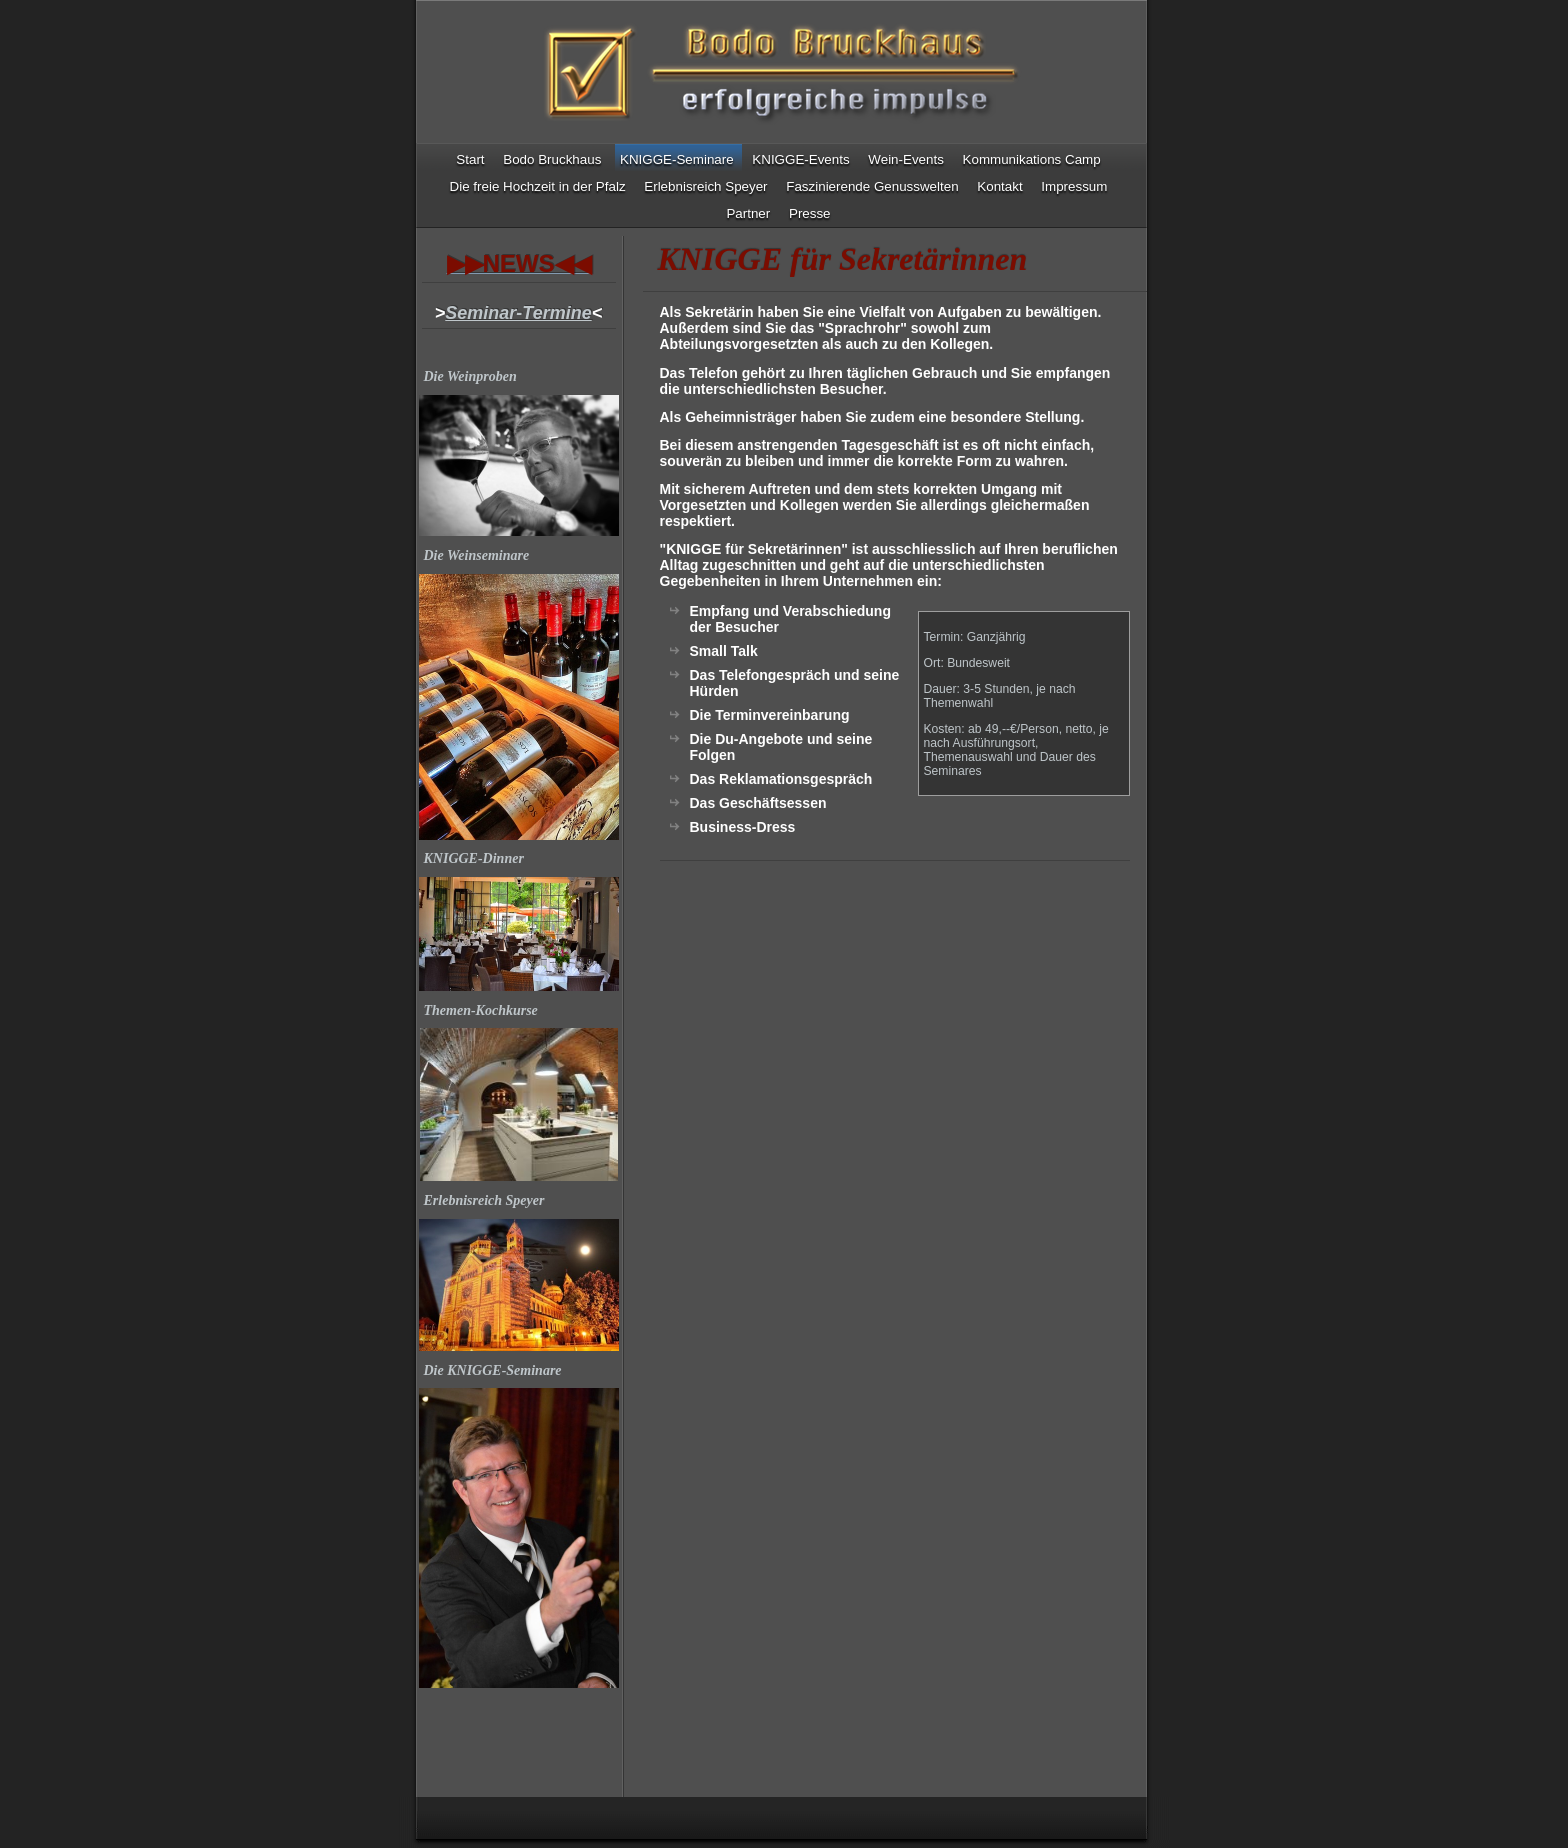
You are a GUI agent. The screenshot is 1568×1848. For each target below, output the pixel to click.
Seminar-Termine (518, 313)
